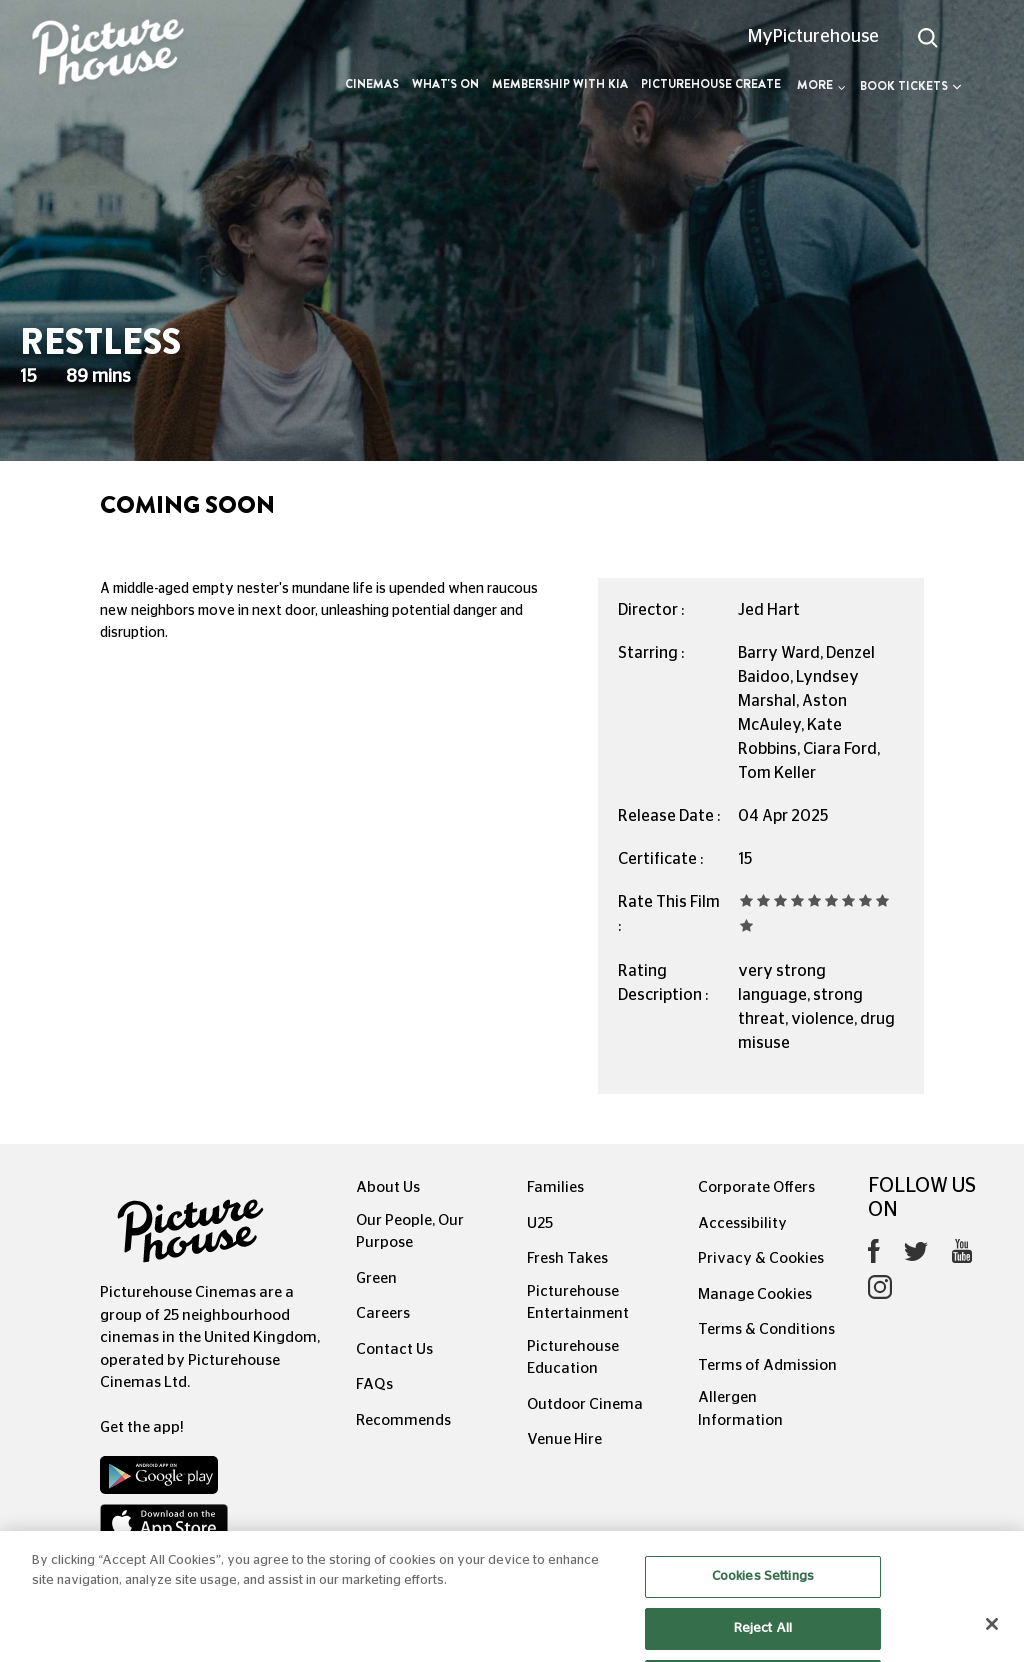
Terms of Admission (767, 1365)
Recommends (403, 1420)
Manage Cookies (755, 1294)
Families (555, 1187)
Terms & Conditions (766, 1329)
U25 (540, 1223)
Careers (383, 1313)
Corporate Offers (756, 1187)
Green (376, 1278)
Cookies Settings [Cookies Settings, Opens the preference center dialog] (763, 1595)
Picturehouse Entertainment (578, 1303)
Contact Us (394, 1349)
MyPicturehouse (813, 37)
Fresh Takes (567, 1258)
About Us (388, 1187)
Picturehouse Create (711, 84)
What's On (445, 84)
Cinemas (372, 84)
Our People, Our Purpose (410, 1232)
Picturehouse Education (573, 1358)
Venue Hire (564, 1439)
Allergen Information (740, 1409)
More (821, 85)
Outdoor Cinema (585, 1404)
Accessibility (742, 1223)
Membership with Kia (560, 84)
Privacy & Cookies (761, 1258)
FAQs (374, 1384)
